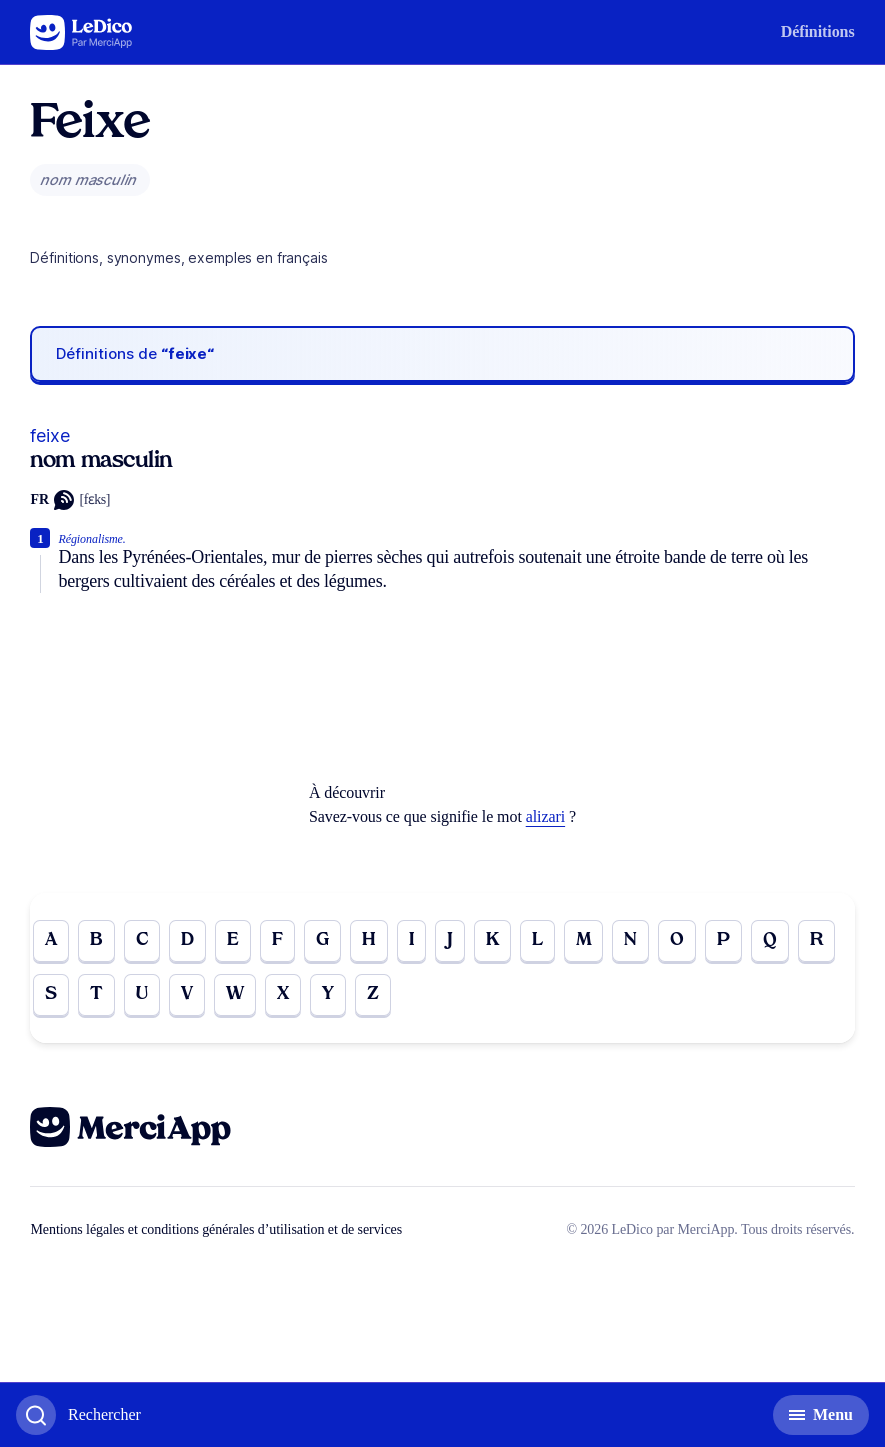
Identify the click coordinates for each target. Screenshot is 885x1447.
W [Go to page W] (235, 994)
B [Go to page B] (96, 940)
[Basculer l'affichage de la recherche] (78, 1415)
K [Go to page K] (492, 940)
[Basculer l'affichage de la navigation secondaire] (821, 1415)
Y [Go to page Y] (328, 994)
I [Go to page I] (411, 940)
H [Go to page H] (369, 940)
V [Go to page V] (187, 994)
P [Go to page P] (723, 940)
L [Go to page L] (537, 940)
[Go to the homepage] (81, 32)
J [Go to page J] (450, 940)
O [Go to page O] (677, 940)
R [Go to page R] (816, 940)
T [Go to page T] (96, 994)
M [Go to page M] (584, 940)
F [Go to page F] (277, 940)
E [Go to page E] (233, 940)
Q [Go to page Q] (770, 940)
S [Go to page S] (51, 994)
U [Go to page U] (142, 994)
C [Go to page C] (142, 940)
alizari (545, 816)
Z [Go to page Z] (373, 994)
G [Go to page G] (322, 940)
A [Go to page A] (51, 940)
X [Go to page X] (283, 994)
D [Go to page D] (187, 940)
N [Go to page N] (630, 940)
